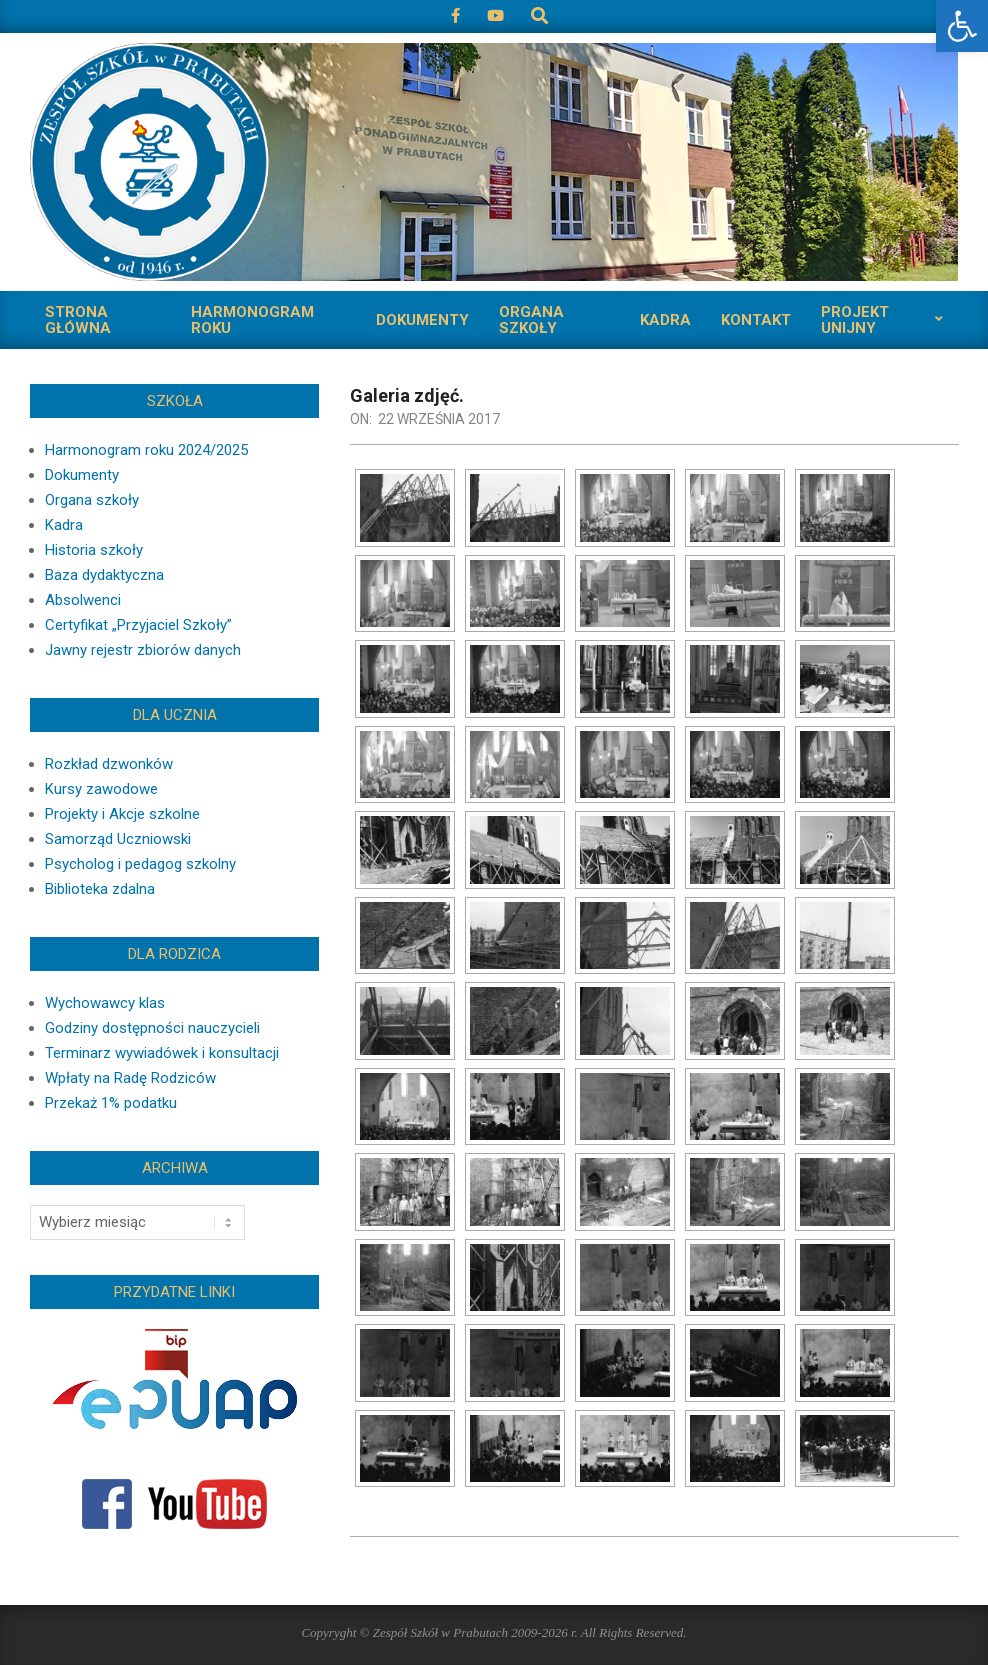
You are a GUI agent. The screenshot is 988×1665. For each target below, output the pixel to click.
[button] (962, 26)
